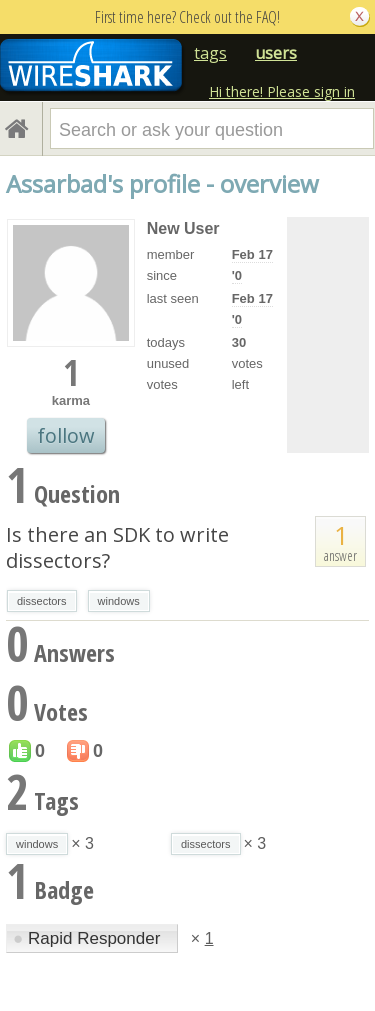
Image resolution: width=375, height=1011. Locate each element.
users (276, 53)
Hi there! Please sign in (282, 91)
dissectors (42, 601)
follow (66, 435)
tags (210, 53)
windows (119, 601)
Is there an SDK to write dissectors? (117, 547)
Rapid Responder (89, 938)
